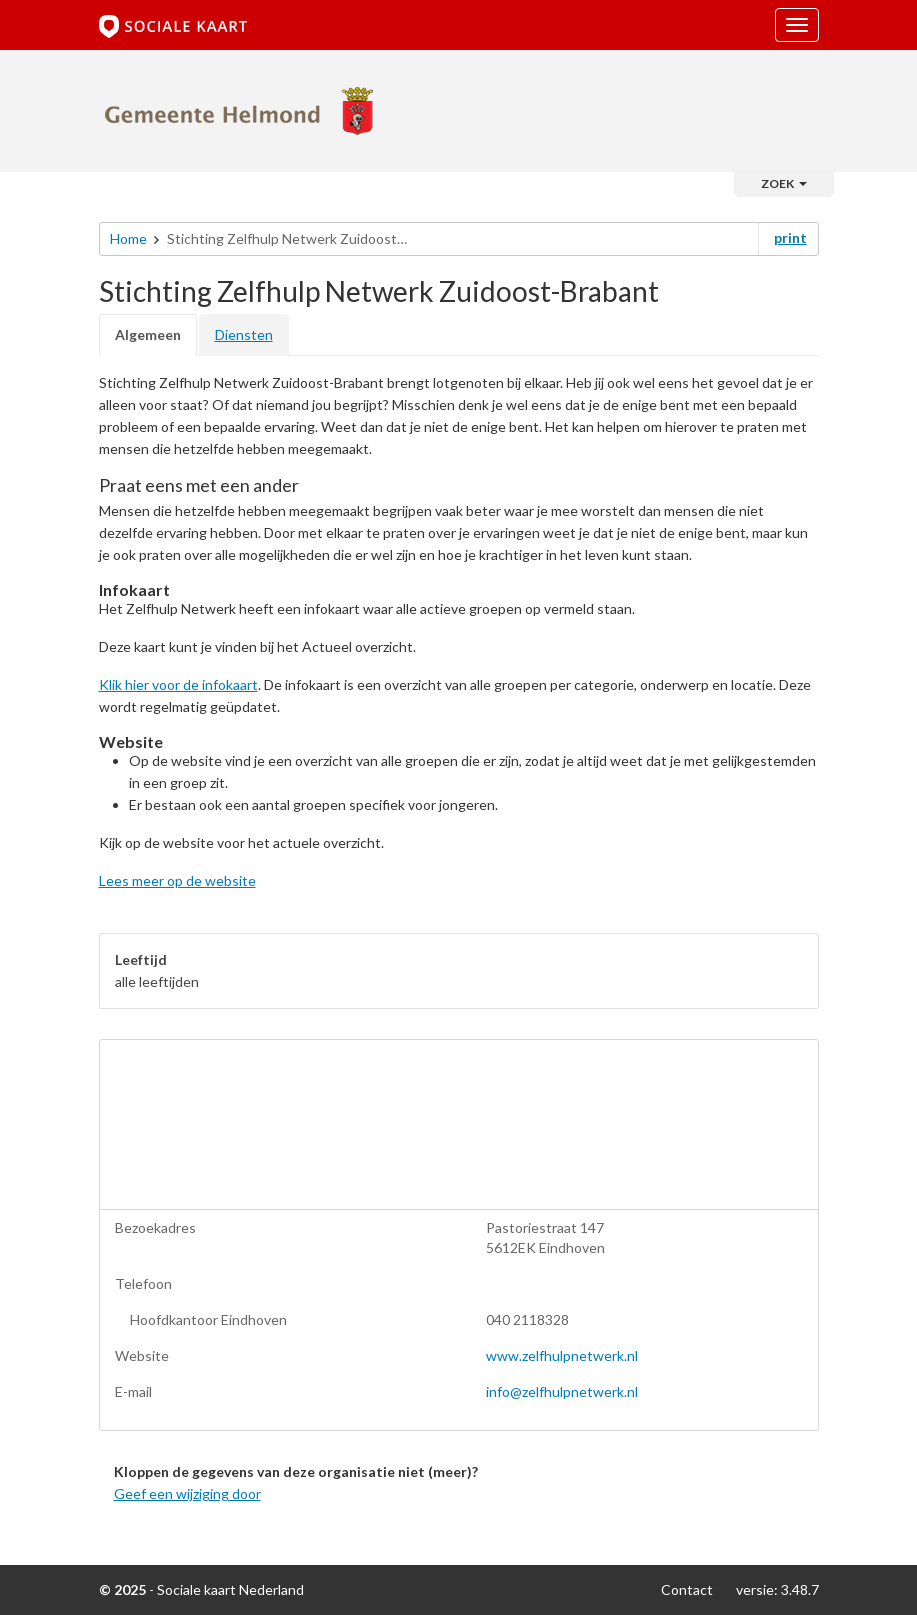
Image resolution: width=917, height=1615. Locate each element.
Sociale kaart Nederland (230, 1589)
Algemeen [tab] (148, 334)
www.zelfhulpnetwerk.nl (562, 1355)
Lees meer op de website (177, 880)
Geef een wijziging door (187, 1493)
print (790, 237)
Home (128, 238)
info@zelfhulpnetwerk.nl (562, 1391)
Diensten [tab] (244, 334)
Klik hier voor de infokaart (178, 684)
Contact (687, 1589)
